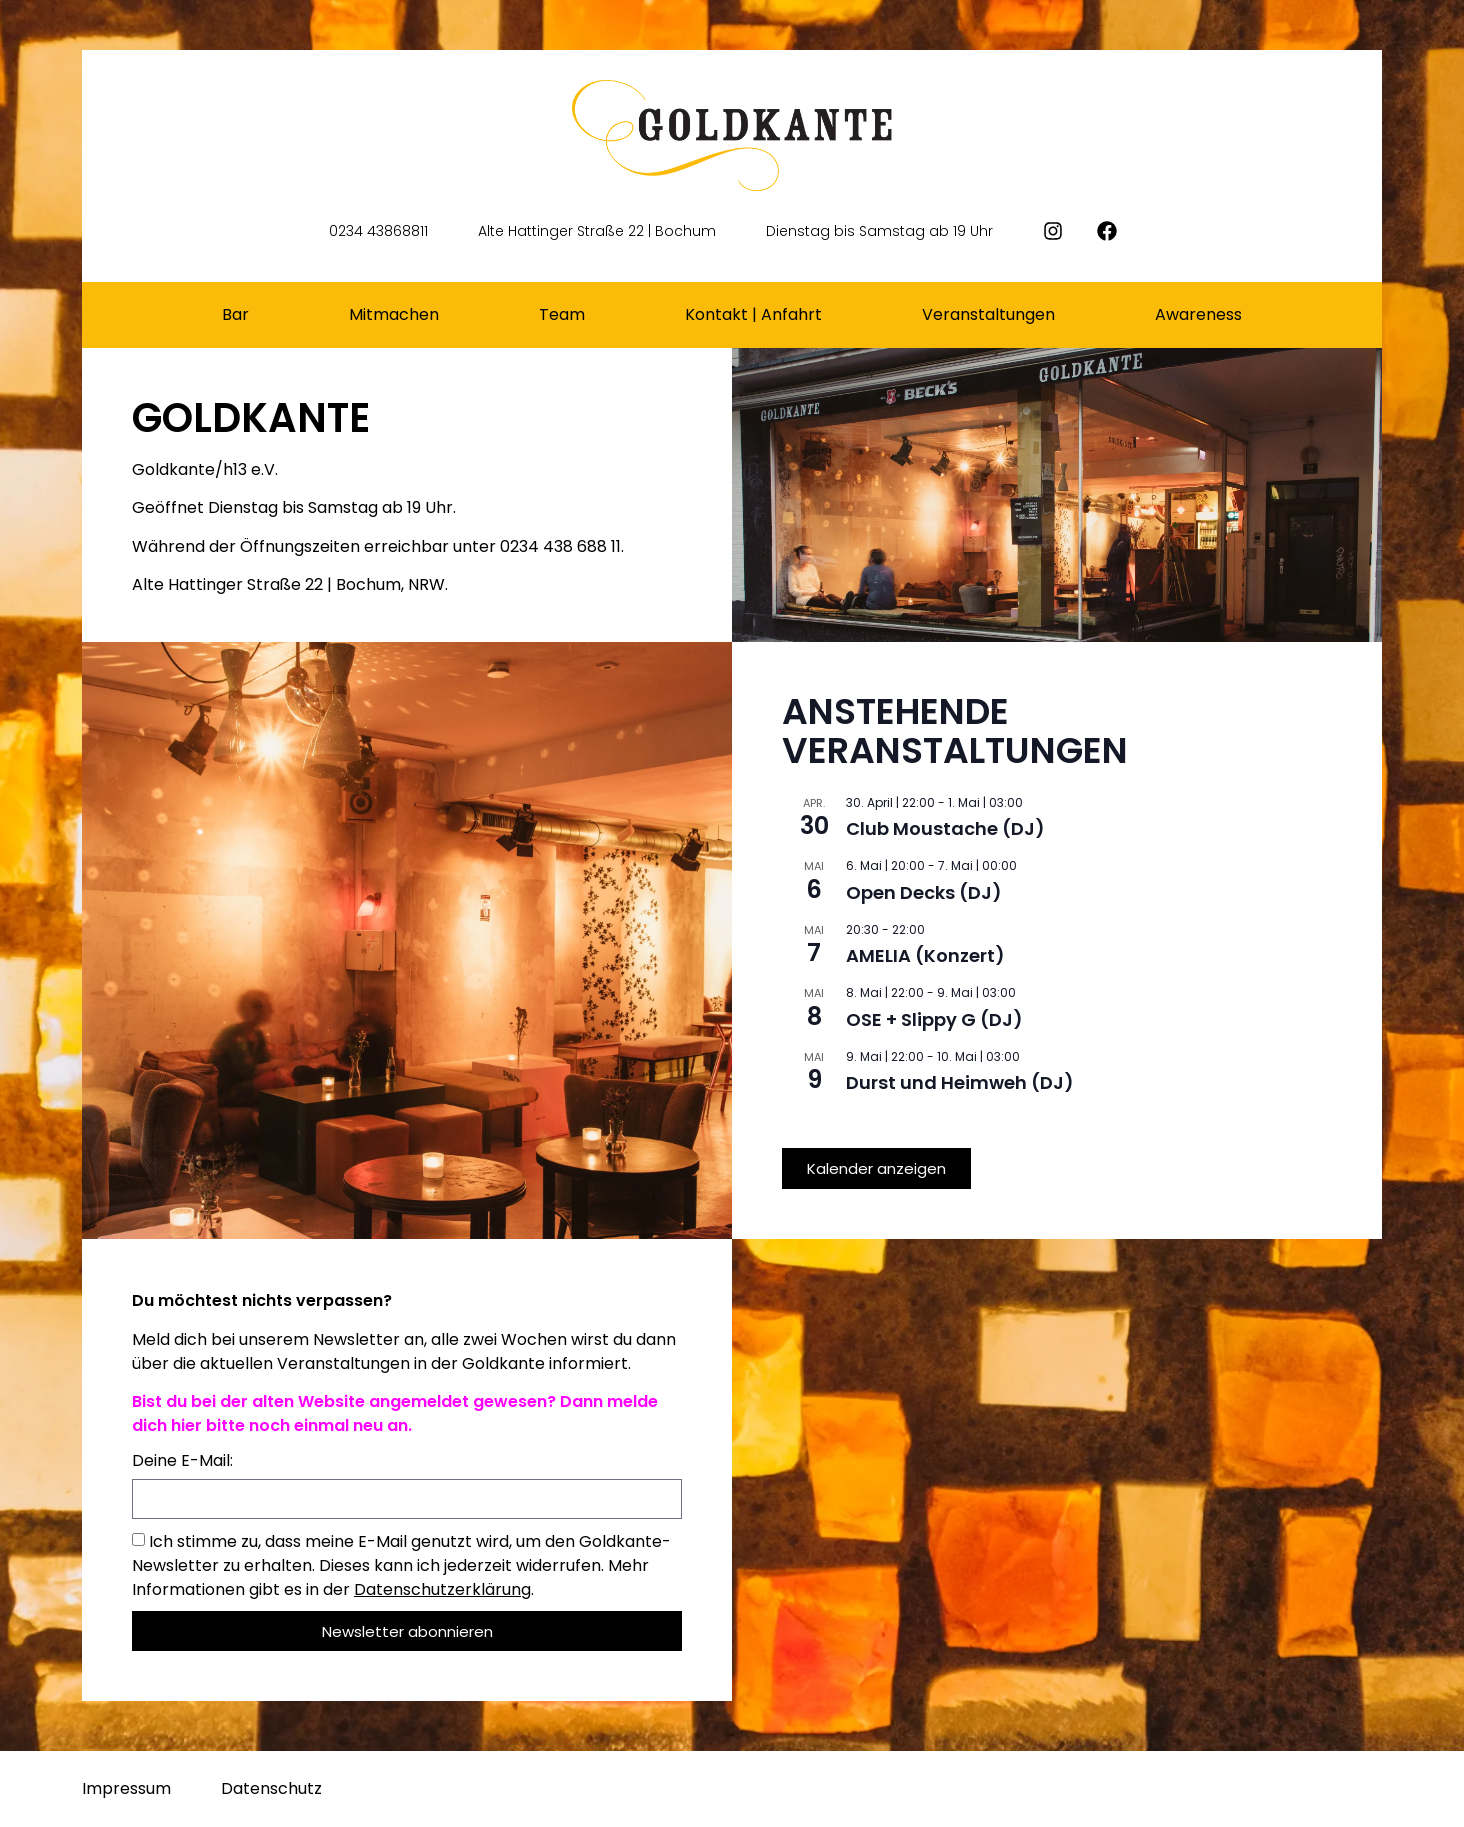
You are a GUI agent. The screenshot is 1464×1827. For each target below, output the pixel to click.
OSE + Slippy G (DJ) (934, 1019)
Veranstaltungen (988, 314)
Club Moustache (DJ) (945, 828)
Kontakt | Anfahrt (753, 314)
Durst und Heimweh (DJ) (960, 1082)
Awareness (1198, 314)
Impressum (126, 1788)
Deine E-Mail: (182, 1462)
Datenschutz (271, 1788)
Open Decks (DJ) (924, 892)
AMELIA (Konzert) (925, 955)
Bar (235, 314)
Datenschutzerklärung (442, 1589)
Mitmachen (394, 314)
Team (562, 314)
